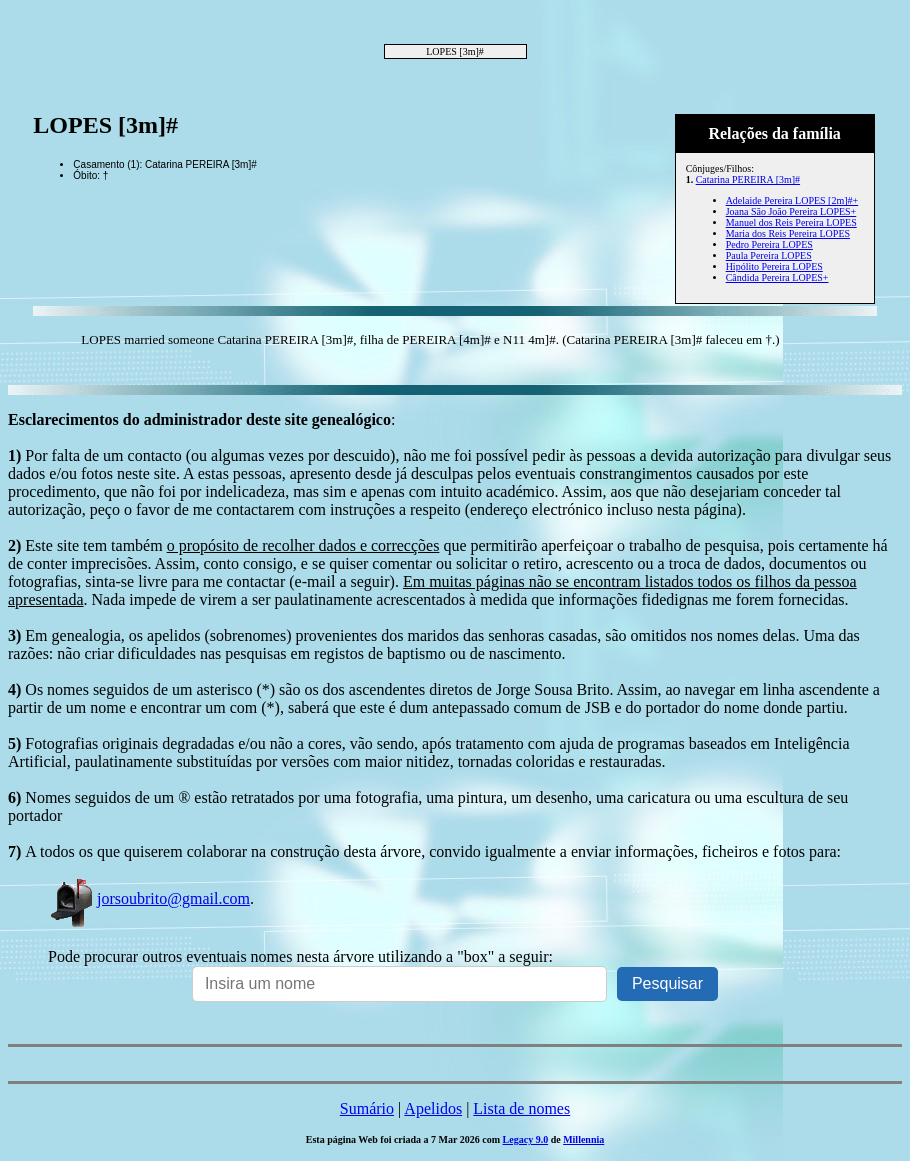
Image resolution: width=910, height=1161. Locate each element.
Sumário (367, 1108)
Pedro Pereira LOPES (769, 244)
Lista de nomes (521, 1108)
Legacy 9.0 (526, 1139)
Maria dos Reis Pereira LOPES (788, 233)
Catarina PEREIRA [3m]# (748, 179)
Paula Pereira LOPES (769, 255)
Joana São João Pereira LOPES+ (791, 211)
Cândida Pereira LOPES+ (777, 277)
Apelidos (433, 1108)
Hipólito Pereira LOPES (774, 266)
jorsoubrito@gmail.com (149, 898)
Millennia (583, 1139)
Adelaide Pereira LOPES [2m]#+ (792, 200)
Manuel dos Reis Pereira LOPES (791, 222)
